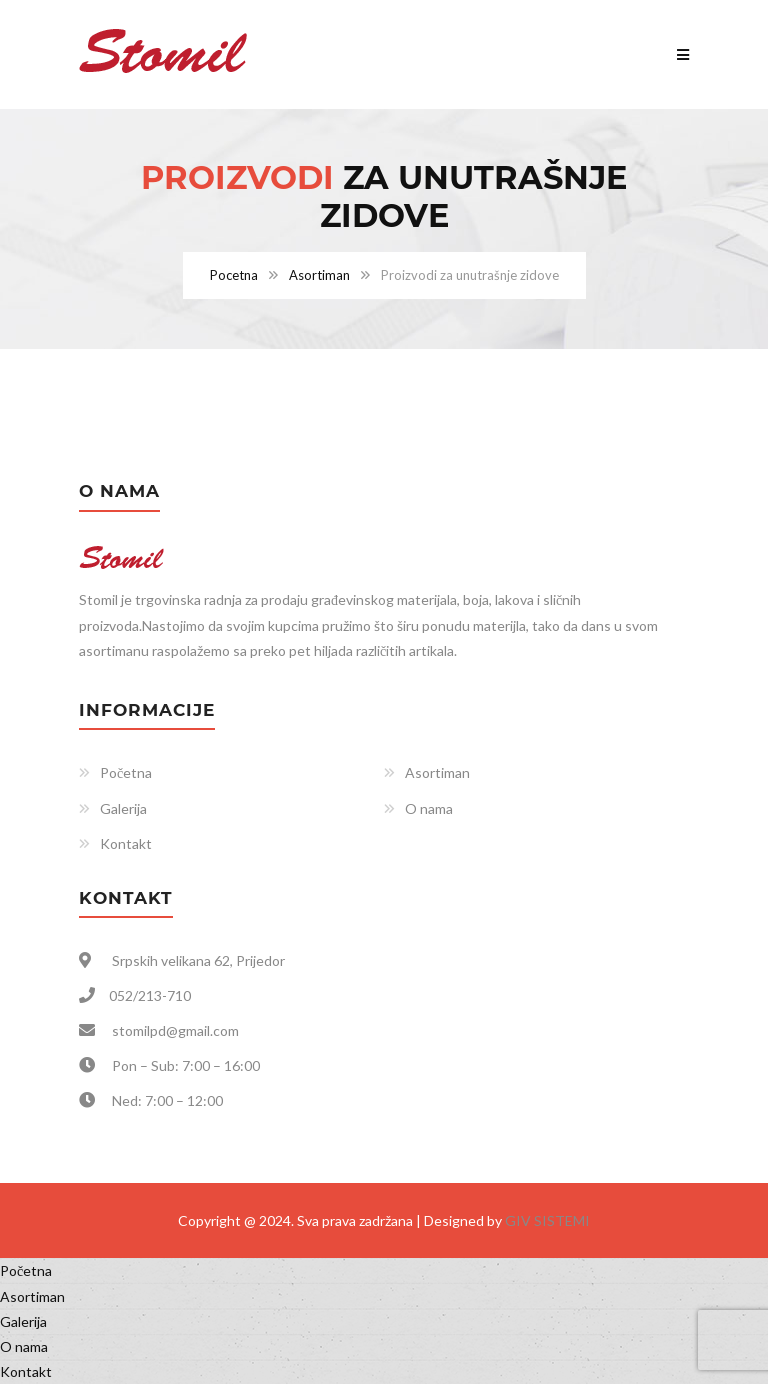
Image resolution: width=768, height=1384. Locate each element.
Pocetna (234, 275)
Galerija (123, 808)
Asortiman (319, 275)
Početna (126, 772)
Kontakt (126, 843)
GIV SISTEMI (547, 1220)
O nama (429, 808)
